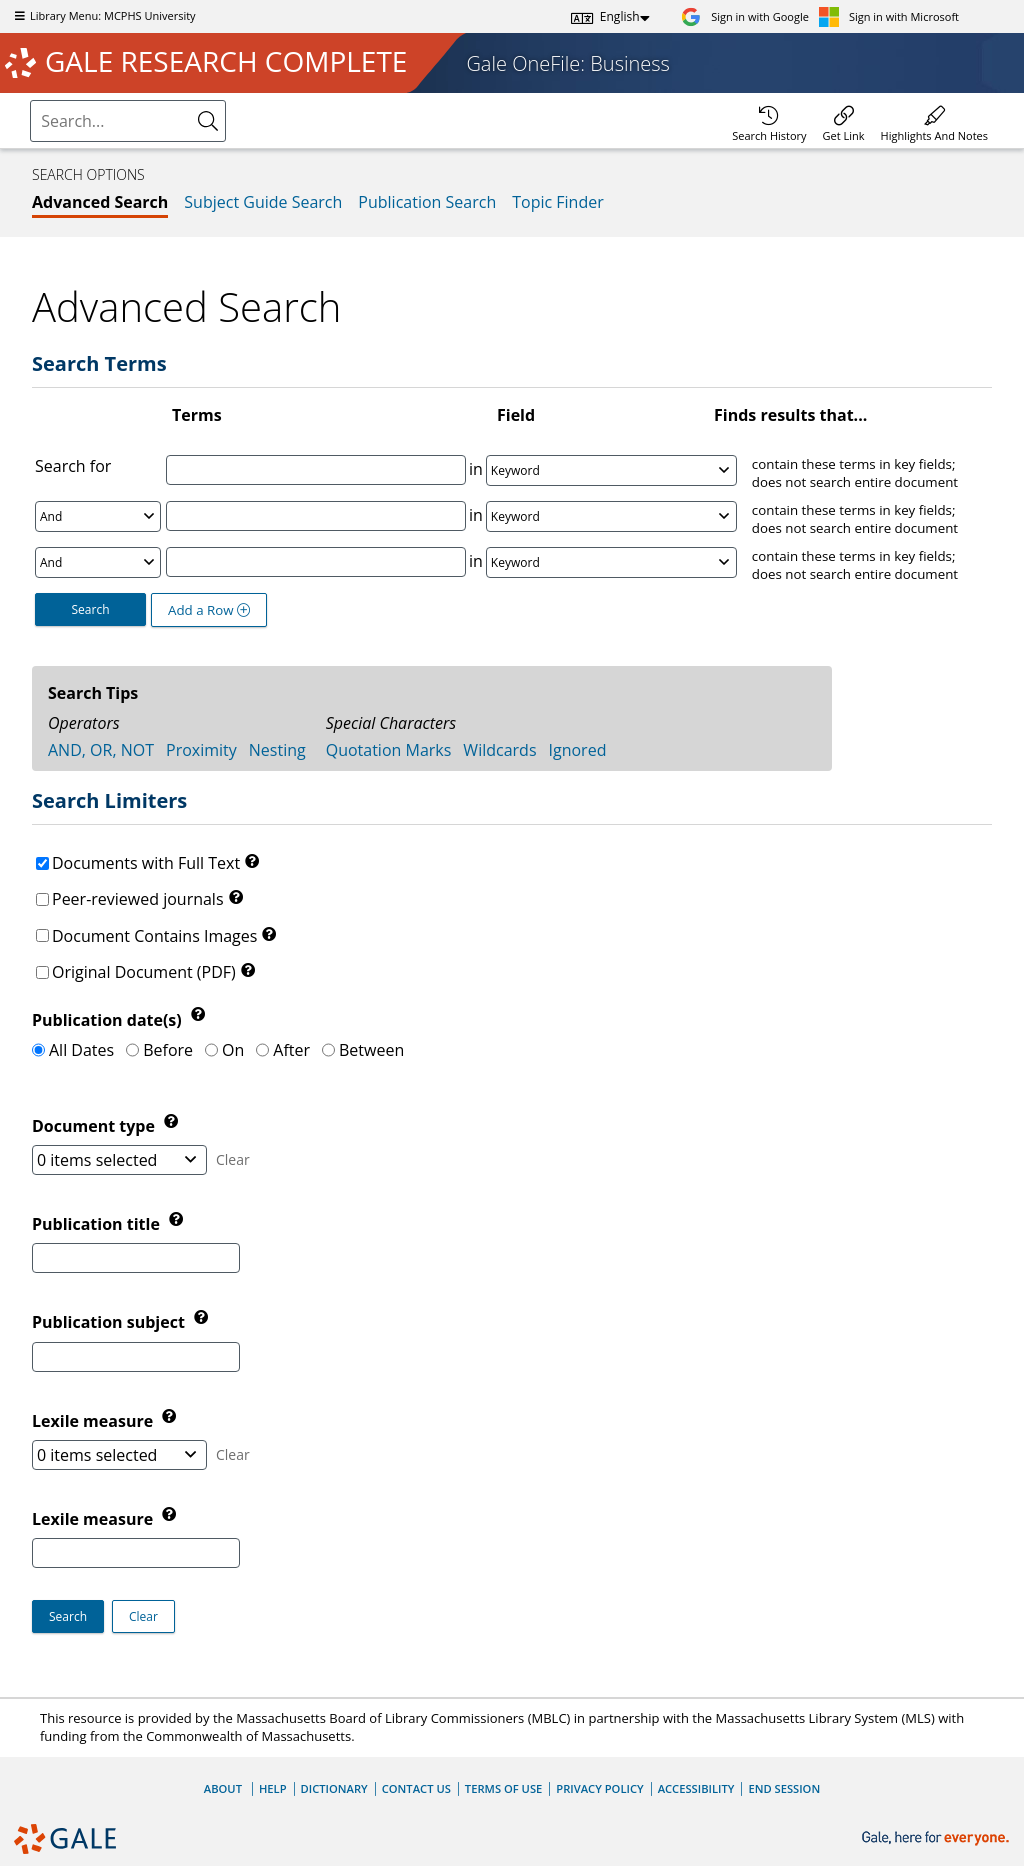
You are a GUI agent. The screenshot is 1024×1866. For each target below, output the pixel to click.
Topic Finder (558, 202)
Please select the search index (33, 103)
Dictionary (334, 1788)
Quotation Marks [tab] (389, 750)
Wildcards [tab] (499, 750)
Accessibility (696, 1788)
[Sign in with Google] (745, 16)
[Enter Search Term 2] (316, 516)
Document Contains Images (154, 936)
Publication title (98, 1224)
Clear (233, 1159)
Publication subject (110, 1323)
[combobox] (113, 121)
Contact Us (416, 1788)
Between (371, 1050)
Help (273, 1788)
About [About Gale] (223, 1788)
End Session (784, 1788)
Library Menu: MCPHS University (103, 15)
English (620, 16)
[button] (143, 1616)
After (291, 1050)
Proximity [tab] (201, 750)
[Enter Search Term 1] (316, 470)
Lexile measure (94, 1519)
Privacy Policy (599, 1788)
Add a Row (209, 610)
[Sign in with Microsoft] (889, 16)
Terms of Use (503, 1788)
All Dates (81, 1050)
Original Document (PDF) (144, 972)
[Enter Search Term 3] (316, 562)
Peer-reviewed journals (138, 899)
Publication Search (427, 202)
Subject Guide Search (263, 202)
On (233, 1050)
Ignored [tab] (578, 750)
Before (168, 1050)
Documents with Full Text (146, 863)
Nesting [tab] (277, 750)
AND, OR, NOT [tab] (101, 750)
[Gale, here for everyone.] (937, 1838)
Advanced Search (100, 202)
